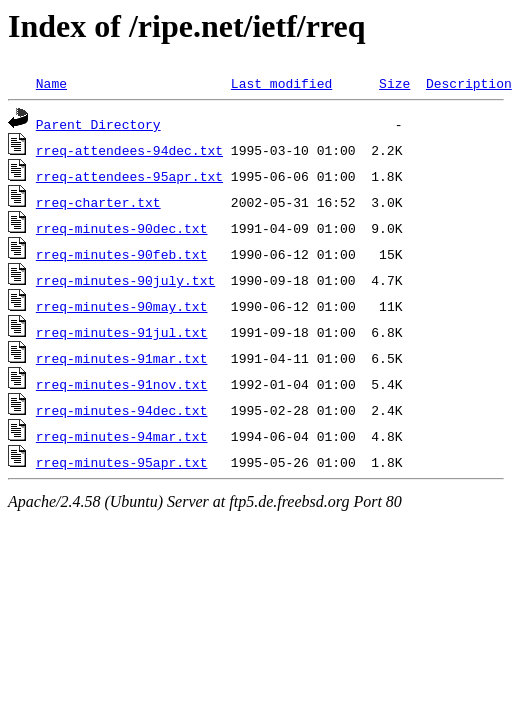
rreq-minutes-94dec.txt (122, 410)
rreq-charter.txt (98, 202)
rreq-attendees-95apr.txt (129, 176)
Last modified (281, 83)
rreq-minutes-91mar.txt (122, 358)
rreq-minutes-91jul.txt (122, 332)
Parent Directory (98, 124)
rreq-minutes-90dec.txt (122, 228)
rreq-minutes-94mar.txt (122, 436)
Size (394, 83)
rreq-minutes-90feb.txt (122, 254)
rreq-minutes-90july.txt (125, 280)
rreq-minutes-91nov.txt (122, 384)
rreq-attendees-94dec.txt (129, 150)
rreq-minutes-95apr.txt (122, 462)
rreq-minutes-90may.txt (122, 306)
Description (469, 83)
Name (51, 83)
